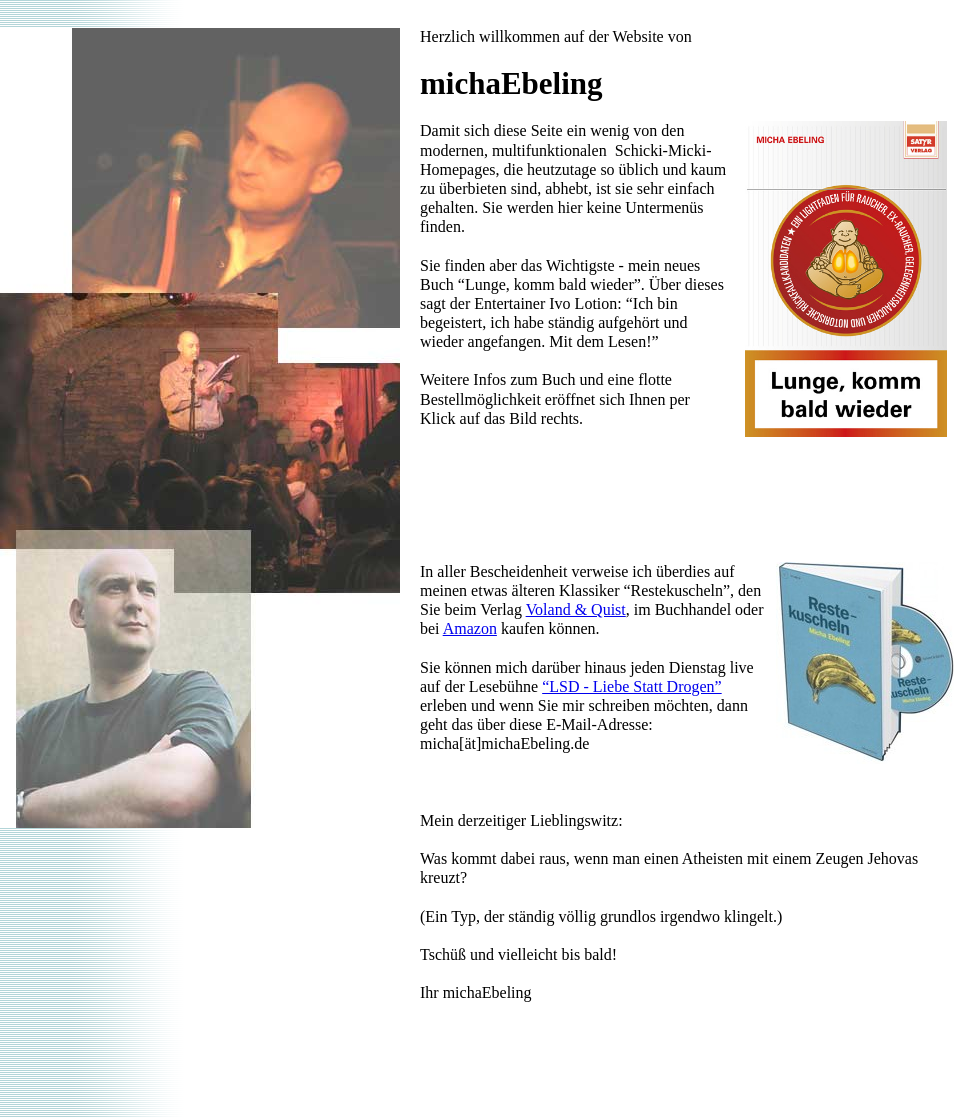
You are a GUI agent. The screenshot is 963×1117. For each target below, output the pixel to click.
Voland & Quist (576, 609)
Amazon (470, 628)
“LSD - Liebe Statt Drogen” (632, 686)
